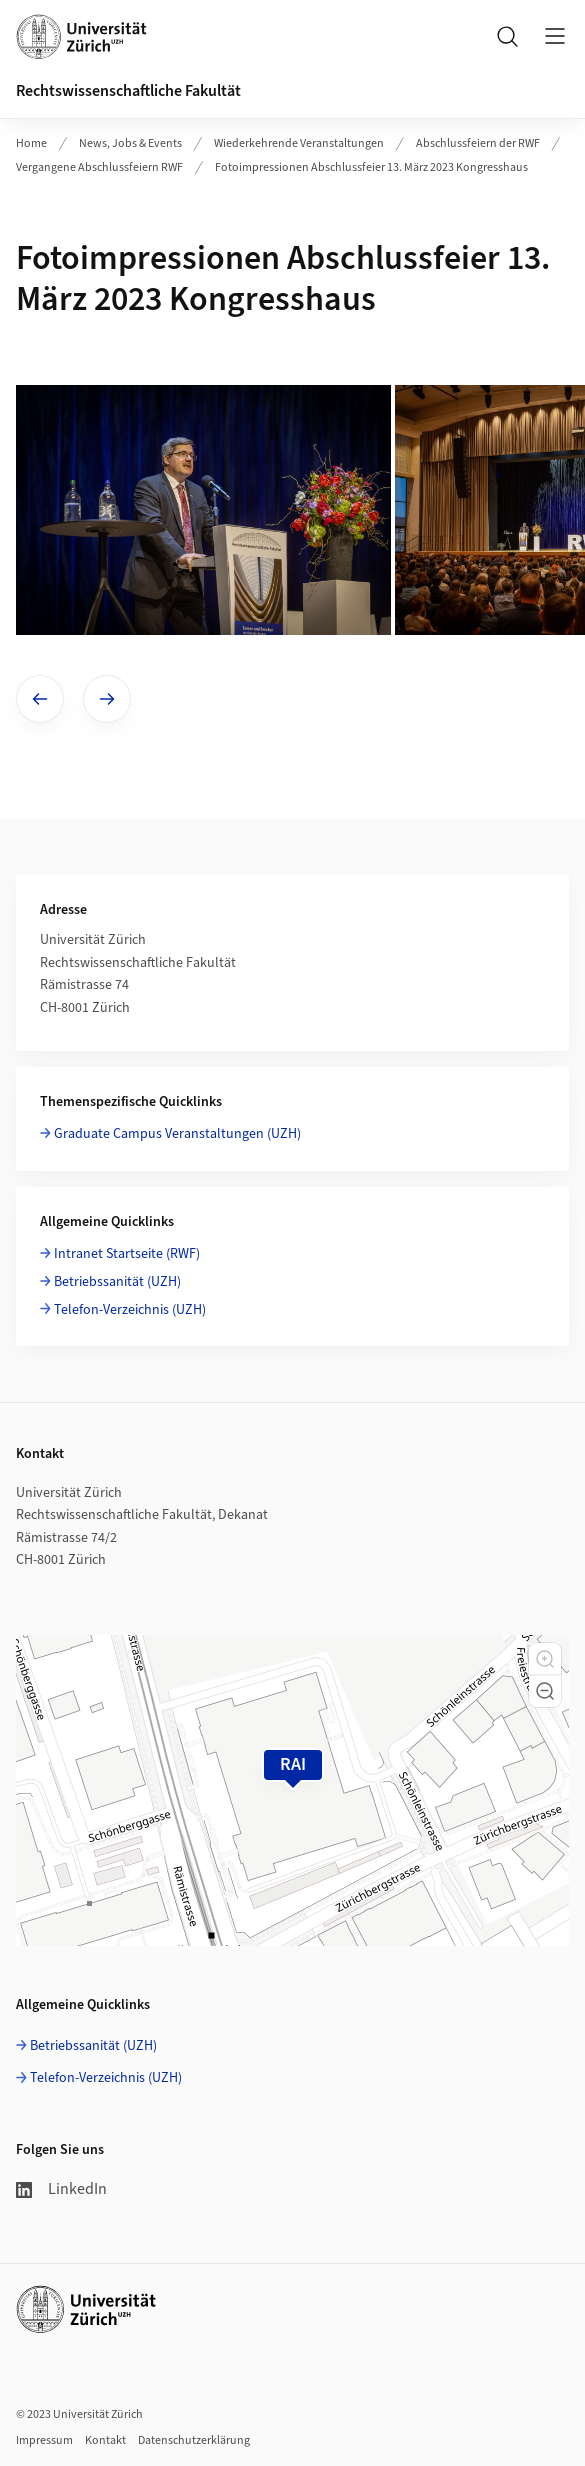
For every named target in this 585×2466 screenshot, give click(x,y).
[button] (545, 1659)
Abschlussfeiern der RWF (478, 143)
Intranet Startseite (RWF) (127, 1254)
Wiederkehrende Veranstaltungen (299, 143)
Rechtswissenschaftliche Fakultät (128, 91)
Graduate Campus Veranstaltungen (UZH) (177, 1134)
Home (31, 143)
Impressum (44, 2440)
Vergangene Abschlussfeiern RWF (99, 167)
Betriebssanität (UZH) (117, 1282)
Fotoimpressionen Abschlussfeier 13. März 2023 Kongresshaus (371, 167)
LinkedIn (61, 2189)
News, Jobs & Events (130, 143)
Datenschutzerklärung (194, 2440)
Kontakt (105, 2440)
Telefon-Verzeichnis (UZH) (130, 1310)
